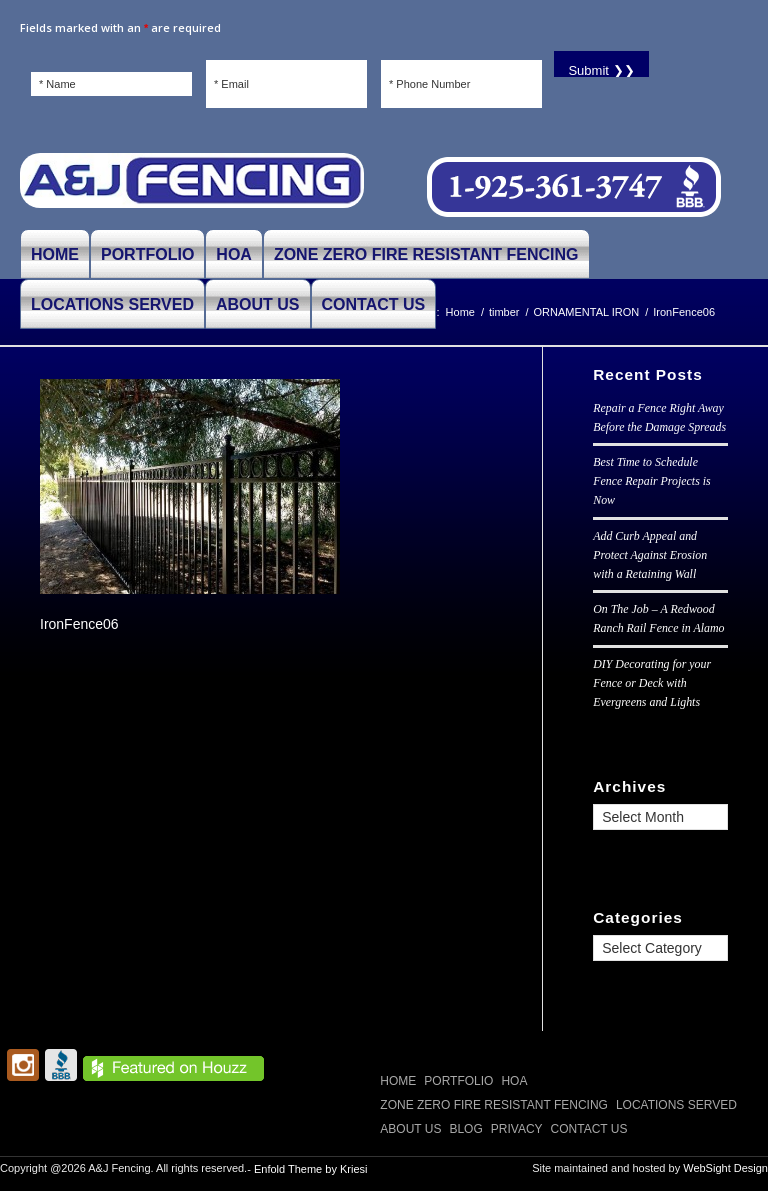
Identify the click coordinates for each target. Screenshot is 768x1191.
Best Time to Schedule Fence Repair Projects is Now (651, 481)
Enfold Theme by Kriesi (311, 1169)
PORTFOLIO (458, 1081)
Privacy (517, 1129)
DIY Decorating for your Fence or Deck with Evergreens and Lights (652, 683)
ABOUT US (410, 1129)
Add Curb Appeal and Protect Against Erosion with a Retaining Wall (650, 555)
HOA (514, 1081)
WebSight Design (725, 1168)
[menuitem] (55, 254)
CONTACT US (589, 1129)
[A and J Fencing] (192, 188)
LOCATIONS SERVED (676, 1105)
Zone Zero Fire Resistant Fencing (494, 1105)
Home (398, 1081)
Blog (465, 1129)
